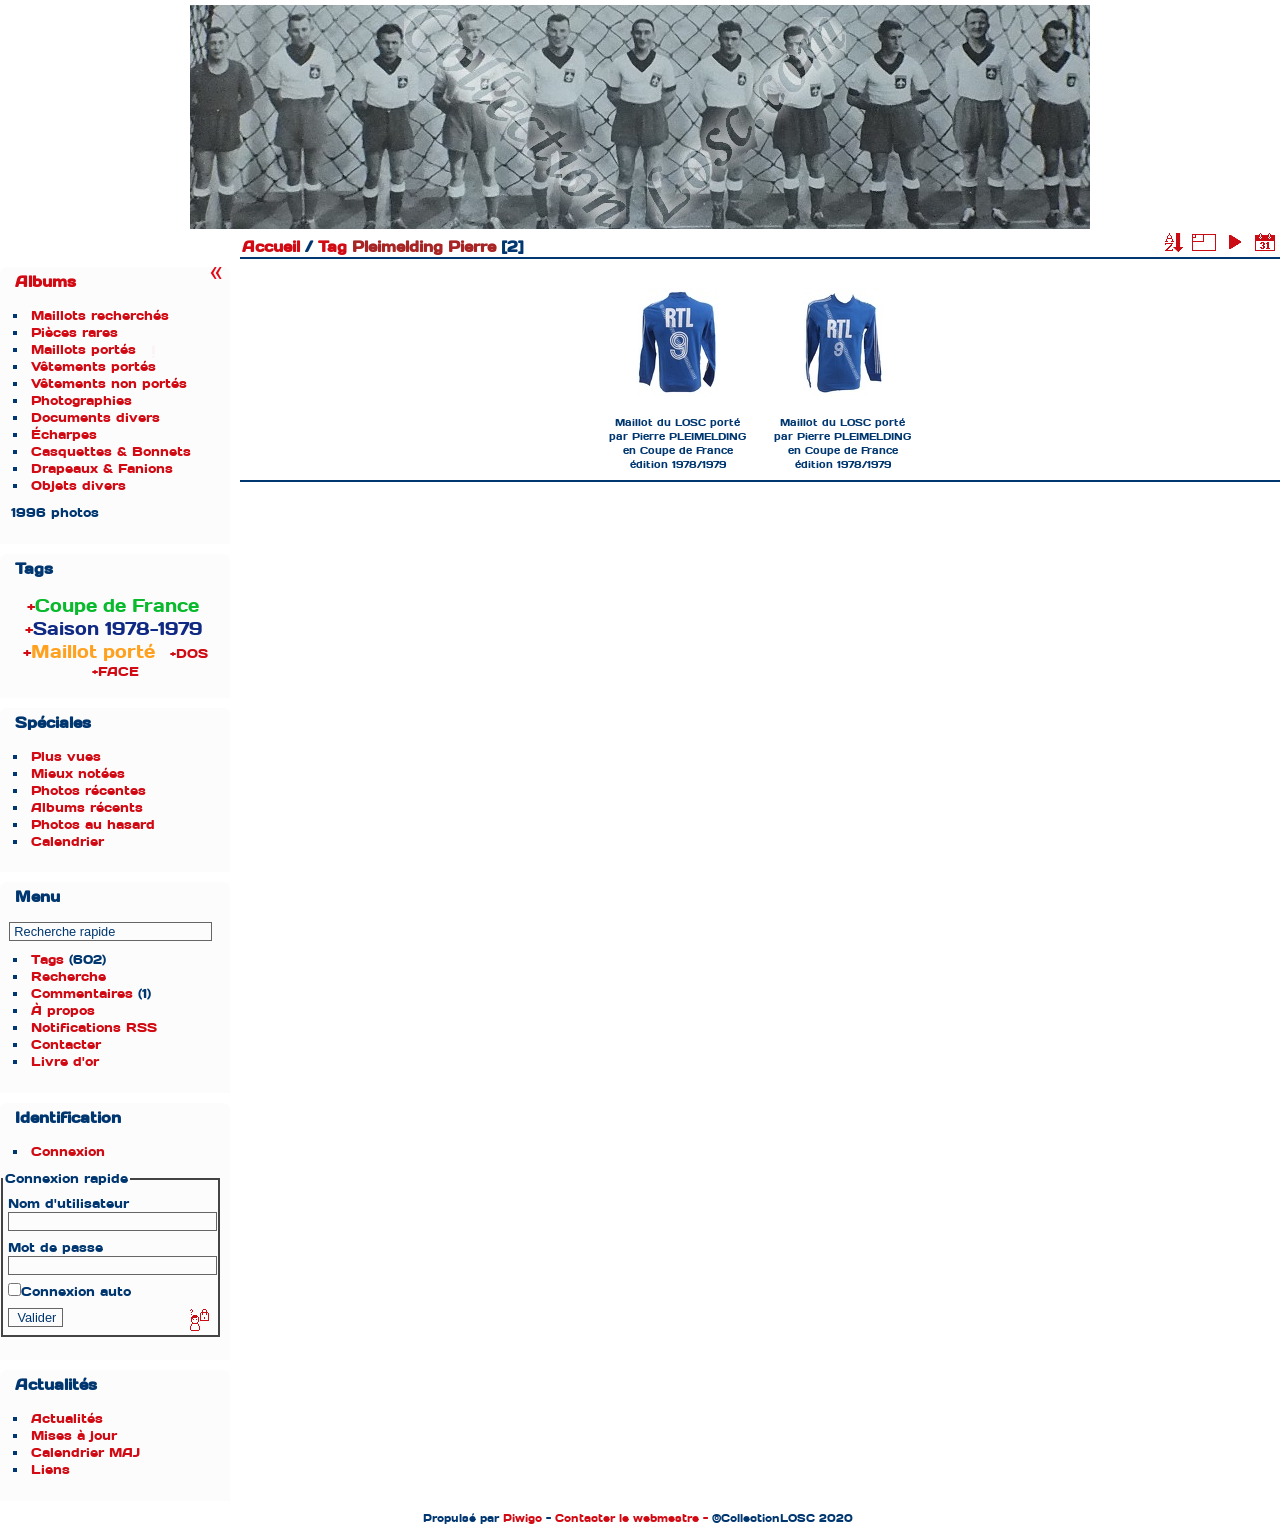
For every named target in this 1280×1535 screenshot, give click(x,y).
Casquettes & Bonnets (111, 451)
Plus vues (66, 756)
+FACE (115, 671)
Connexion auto (69, 1291)
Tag (332, 247)
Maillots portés (83, 349)
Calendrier (67, 841)
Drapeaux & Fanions (102, 468)
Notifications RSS (94, 1027)
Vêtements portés (93, 366)
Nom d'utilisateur (68, 1203)
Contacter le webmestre (627, 1518)
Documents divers (95, 417)
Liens (50, 1469)
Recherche (68, 976)
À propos (63, 1010)
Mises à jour (74, 1435)
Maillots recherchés (100, 315)
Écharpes (64, 434)
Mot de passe (55, 1247)
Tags (47, 959)
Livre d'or (65, 1061)
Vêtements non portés (109, 383)
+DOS (189, 653)
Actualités (67, 1418)
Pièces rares (74, 332)
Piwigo (522, 1518)
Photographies (81, 400)
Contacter (66, 1044)
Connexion (68, 1151)
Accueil (271, 247)
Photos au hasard (93, 824)
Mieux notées (78, 773)
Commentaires (82, 993)
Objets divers (78, 485)
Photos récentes (88, 790)
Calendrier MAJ (85, 1452)
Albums (45, 282)
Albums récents (87, 807)
